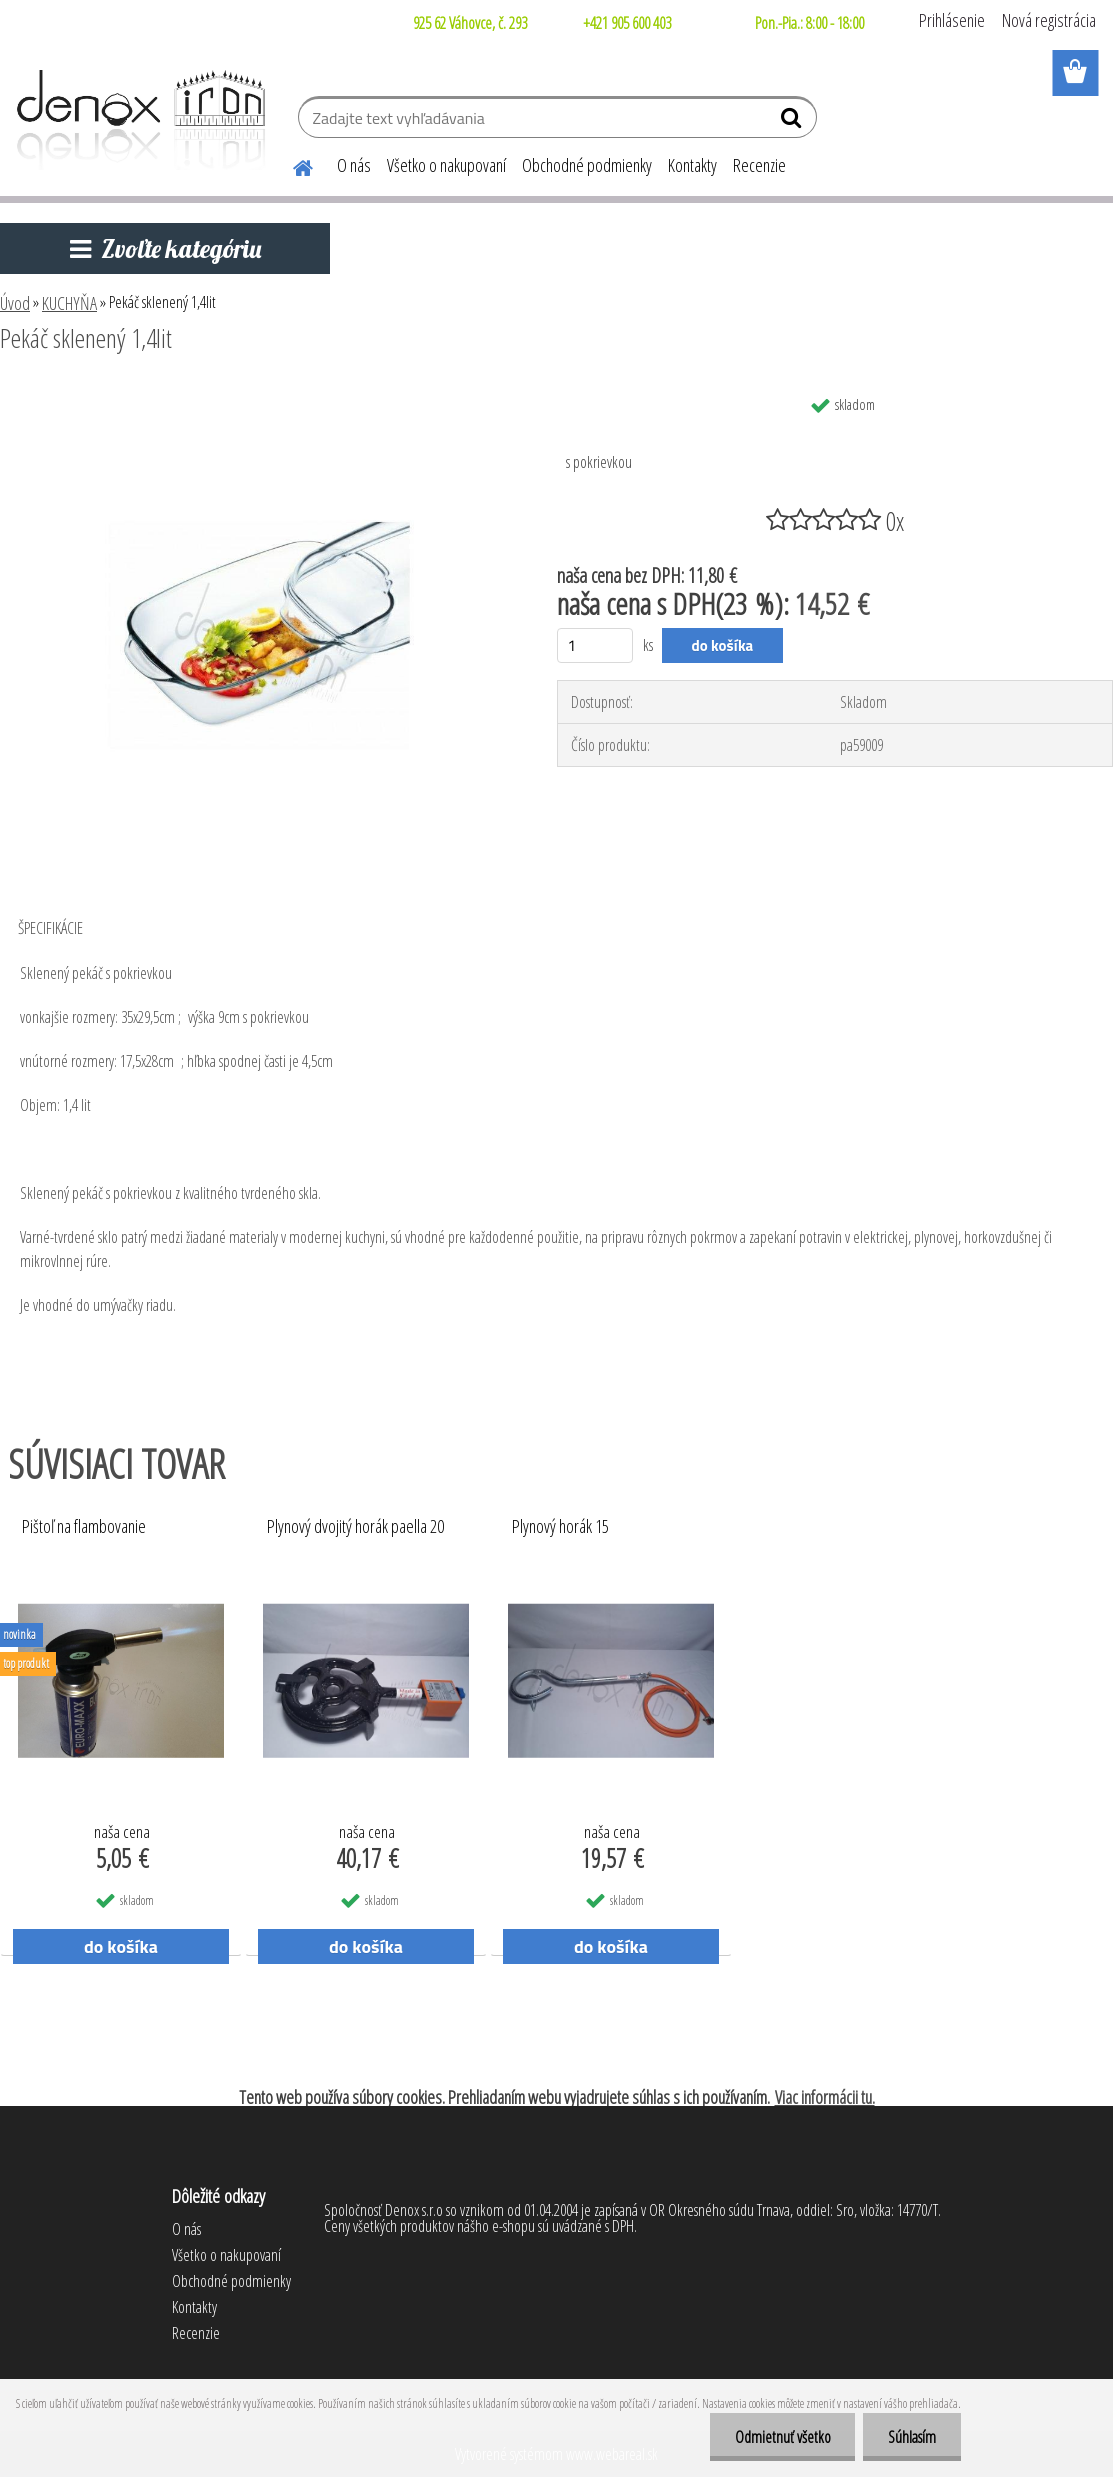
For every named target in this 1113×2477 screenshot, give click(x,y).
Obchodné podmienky (587, 165)
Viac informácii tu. (825, 2097)
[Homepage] (291, 165)
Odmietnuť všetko (782, 2437)
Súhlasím (912, 2437)
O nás (354, 165)
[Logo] (137, 120)
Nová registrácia (1049, 20)
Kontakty (692, 165)
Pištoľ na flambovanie (84, 1527)
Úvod (15, 303)
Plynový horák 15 (560, 1527)
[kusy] (595, 645)
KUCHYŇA (69, 303)
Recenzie (759, 165)
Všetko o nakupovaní (446, 165)
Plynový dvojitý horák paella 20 (355, 1527)
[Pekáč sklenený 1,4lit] (259, 393)
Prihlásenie (952, 20)
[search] (793, 122)
